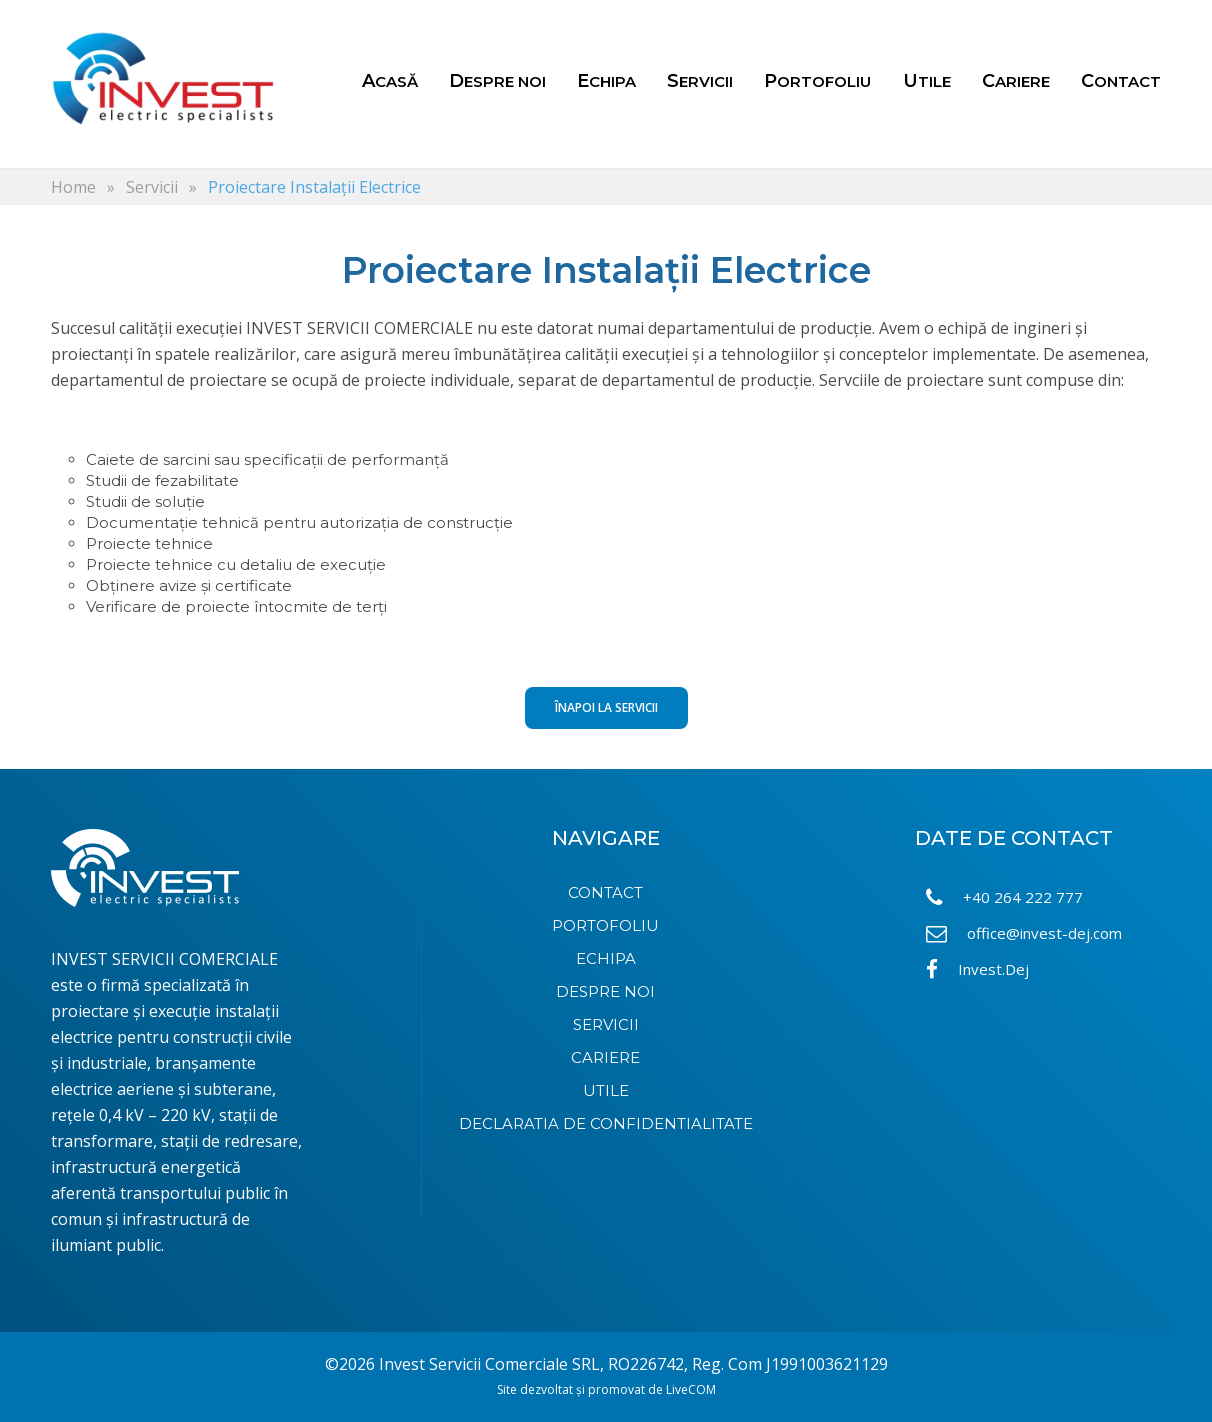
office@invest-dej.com (1024, 933)
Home (73, 187)
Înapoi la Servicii (606, 707)
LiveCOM (691, 1389)
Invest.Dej (977, 969)
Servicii (152, 187)
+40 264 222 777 (1004, 897)
